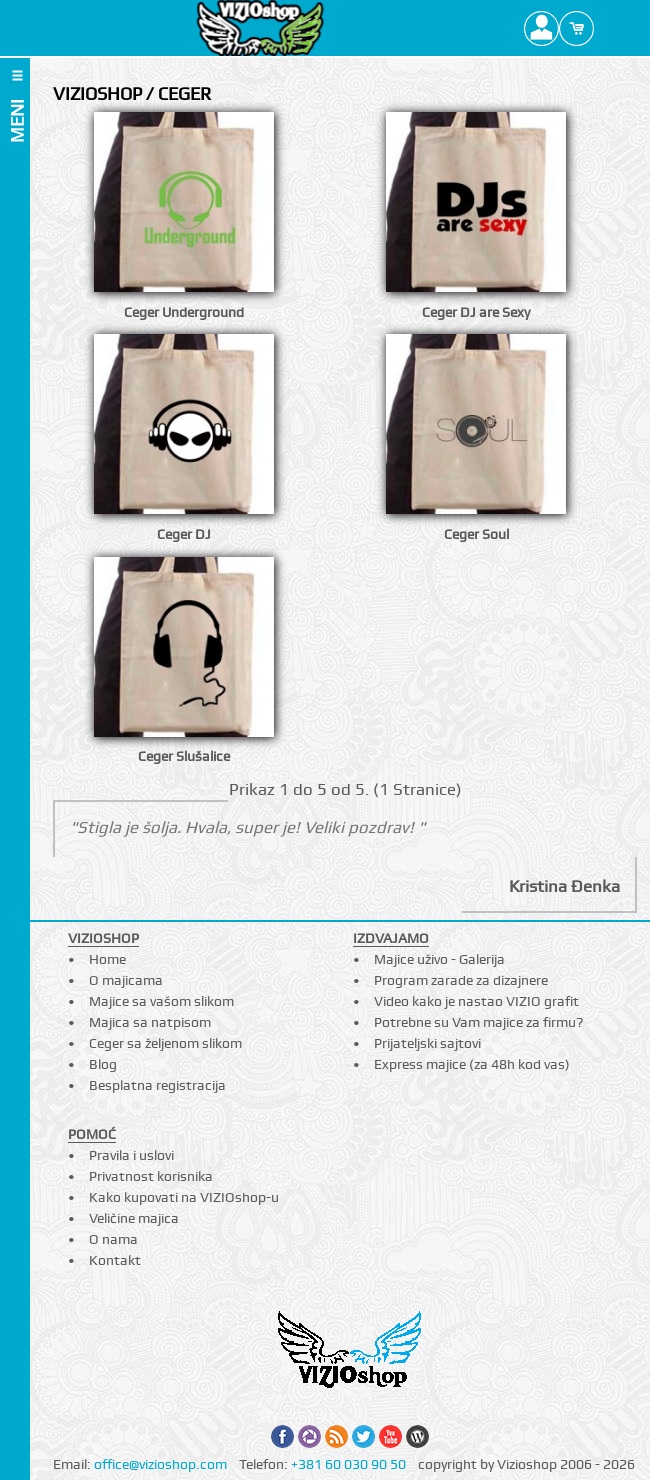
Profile (541, 28)
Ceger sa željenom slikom (165, 1043)
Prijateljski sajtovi (427, 1043)
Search (611, 28)
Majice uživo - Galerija (439, 959)
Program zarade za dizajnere (461, 980)
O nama (113, 1239)
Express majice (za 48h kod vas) (472, 1064)
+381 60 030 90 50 (348, 1464)
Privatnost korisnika (151, 1176)
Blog (103, 1064)
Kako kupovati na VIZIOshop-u (184, 1197)
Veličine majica (134, 1218)
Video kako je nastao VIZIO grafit (476, 1001)
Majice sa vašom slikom (161, 1001)
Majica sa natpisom (150, 1022)
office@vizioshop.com (160, 1464)
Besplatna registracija (157, 1085)
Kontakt (115, 1260)
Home (107, 959)
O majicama (126, 980)
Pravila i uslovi (131, 1155)
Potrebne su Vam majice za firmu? (478, 1022)
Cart (576, 28)
